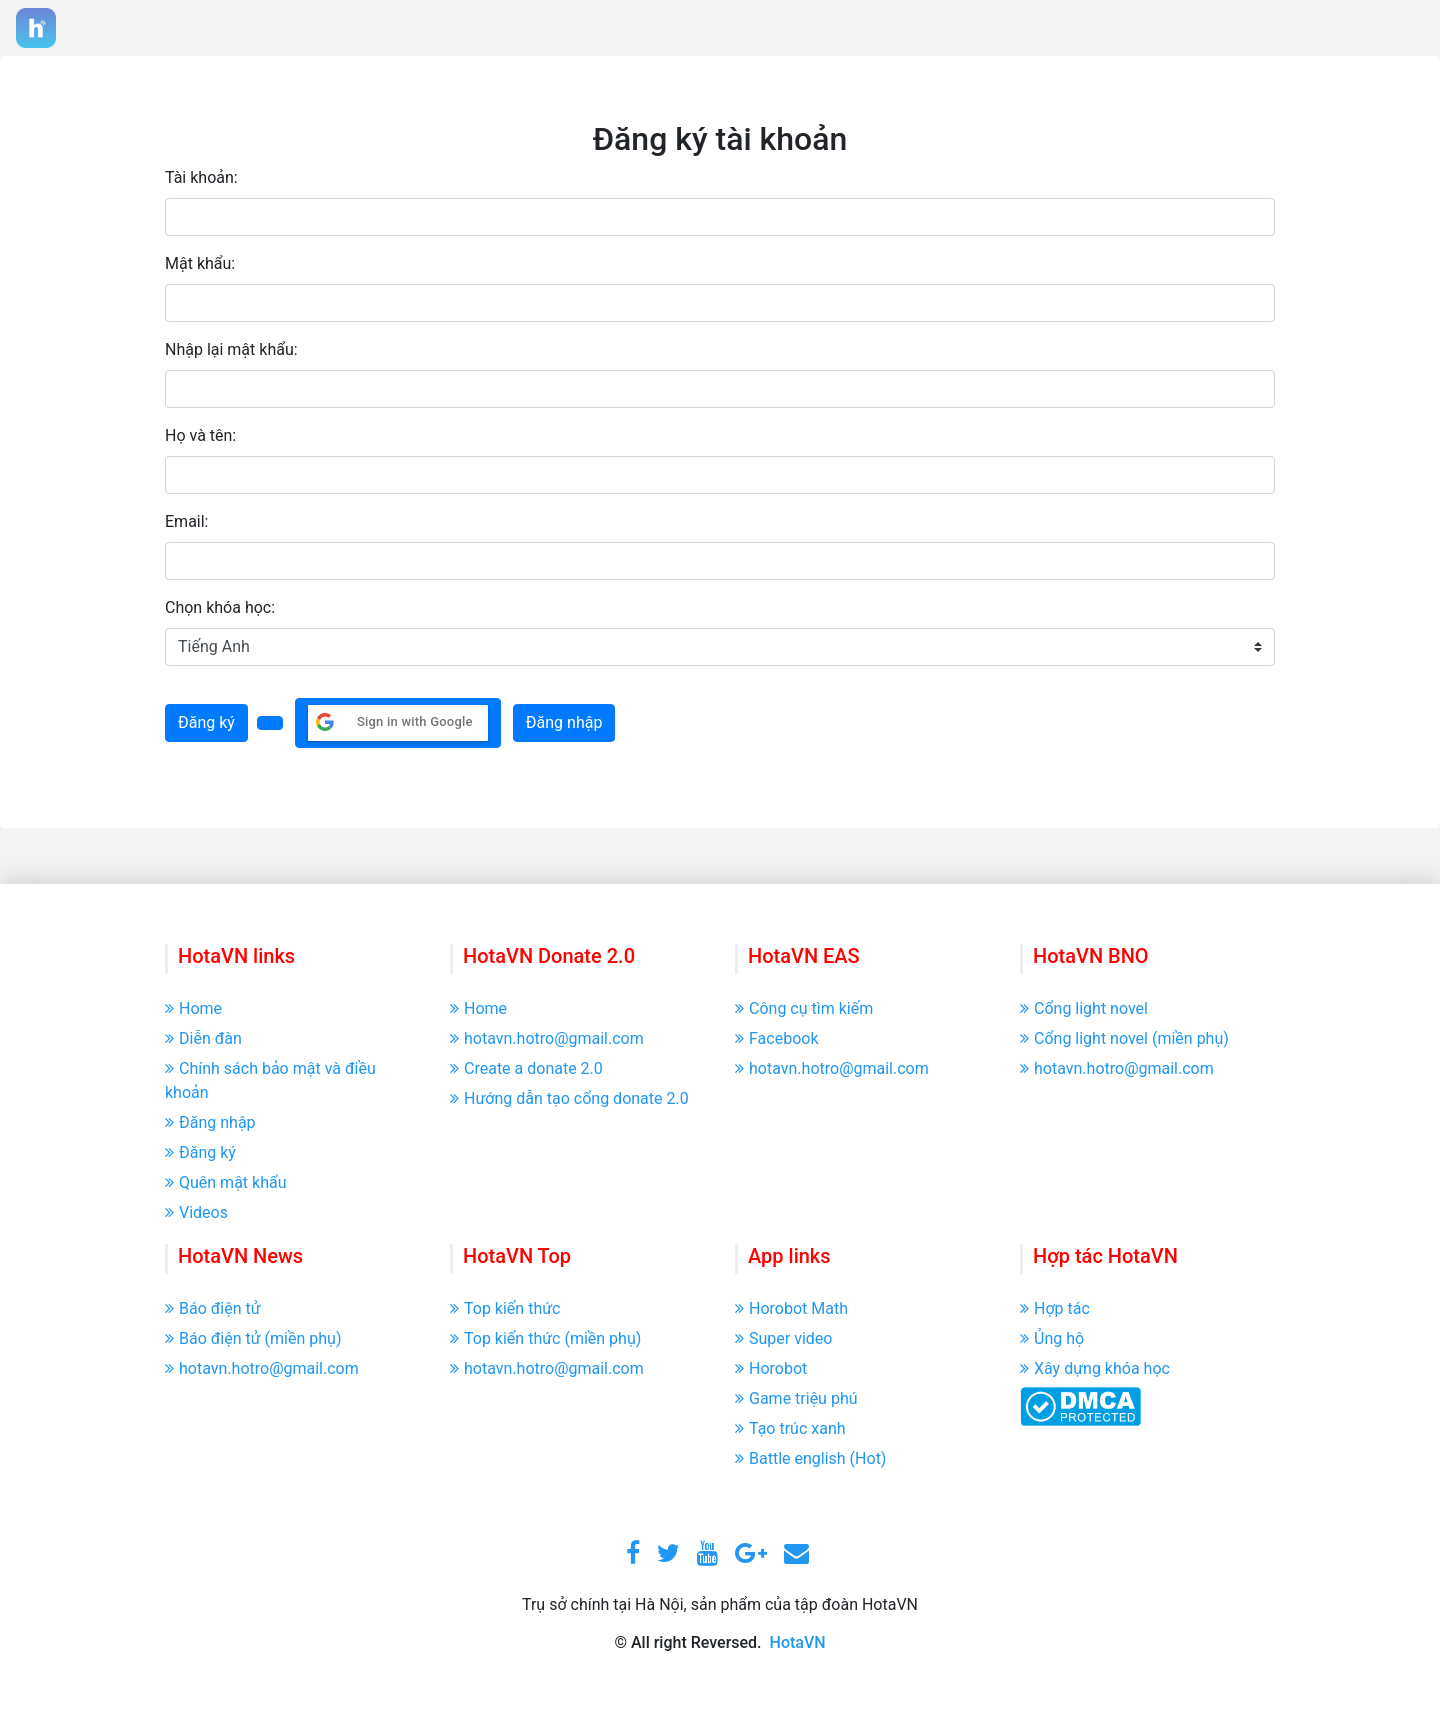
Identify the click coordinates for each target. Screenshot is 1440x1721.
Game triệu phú (796, 1398)
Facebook (776, 1038)
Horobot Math (791, 1308)
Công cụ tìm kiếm (804, 1008)
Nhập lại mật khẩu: (231, 349)
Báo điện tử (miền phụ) (253, 1338)
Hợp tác (1055, 1308)
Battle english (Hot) (810, 1458)
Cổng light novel (1084, 1008)
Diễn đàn (203, 1038)
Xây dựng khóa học (1095, 1368)
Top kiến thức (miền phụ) (545, 1338)
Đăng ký (206, 722)
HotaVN (798, 1642)
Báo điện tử (213, 1308)
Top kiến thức (505, 1308)
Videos (196, 1212)
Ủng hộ (1052, 1338)
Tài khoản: (201, 177)
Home (193, 1008)
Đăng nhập (564, 722)
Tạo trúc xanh (790, 1428)
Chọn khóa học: (220, 607)
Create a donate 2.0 (526, 1068)
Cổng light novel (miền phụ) (1124, 1038)
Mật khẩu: (200, 263)
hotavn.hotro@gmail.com (547, 1038)
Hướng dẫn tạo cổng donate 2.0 (569, 1098)
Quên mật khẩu (226, 1182)
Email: (186, 521)
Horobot (771, 1368)
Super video (783, 1338)
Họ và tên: (200, 435)
